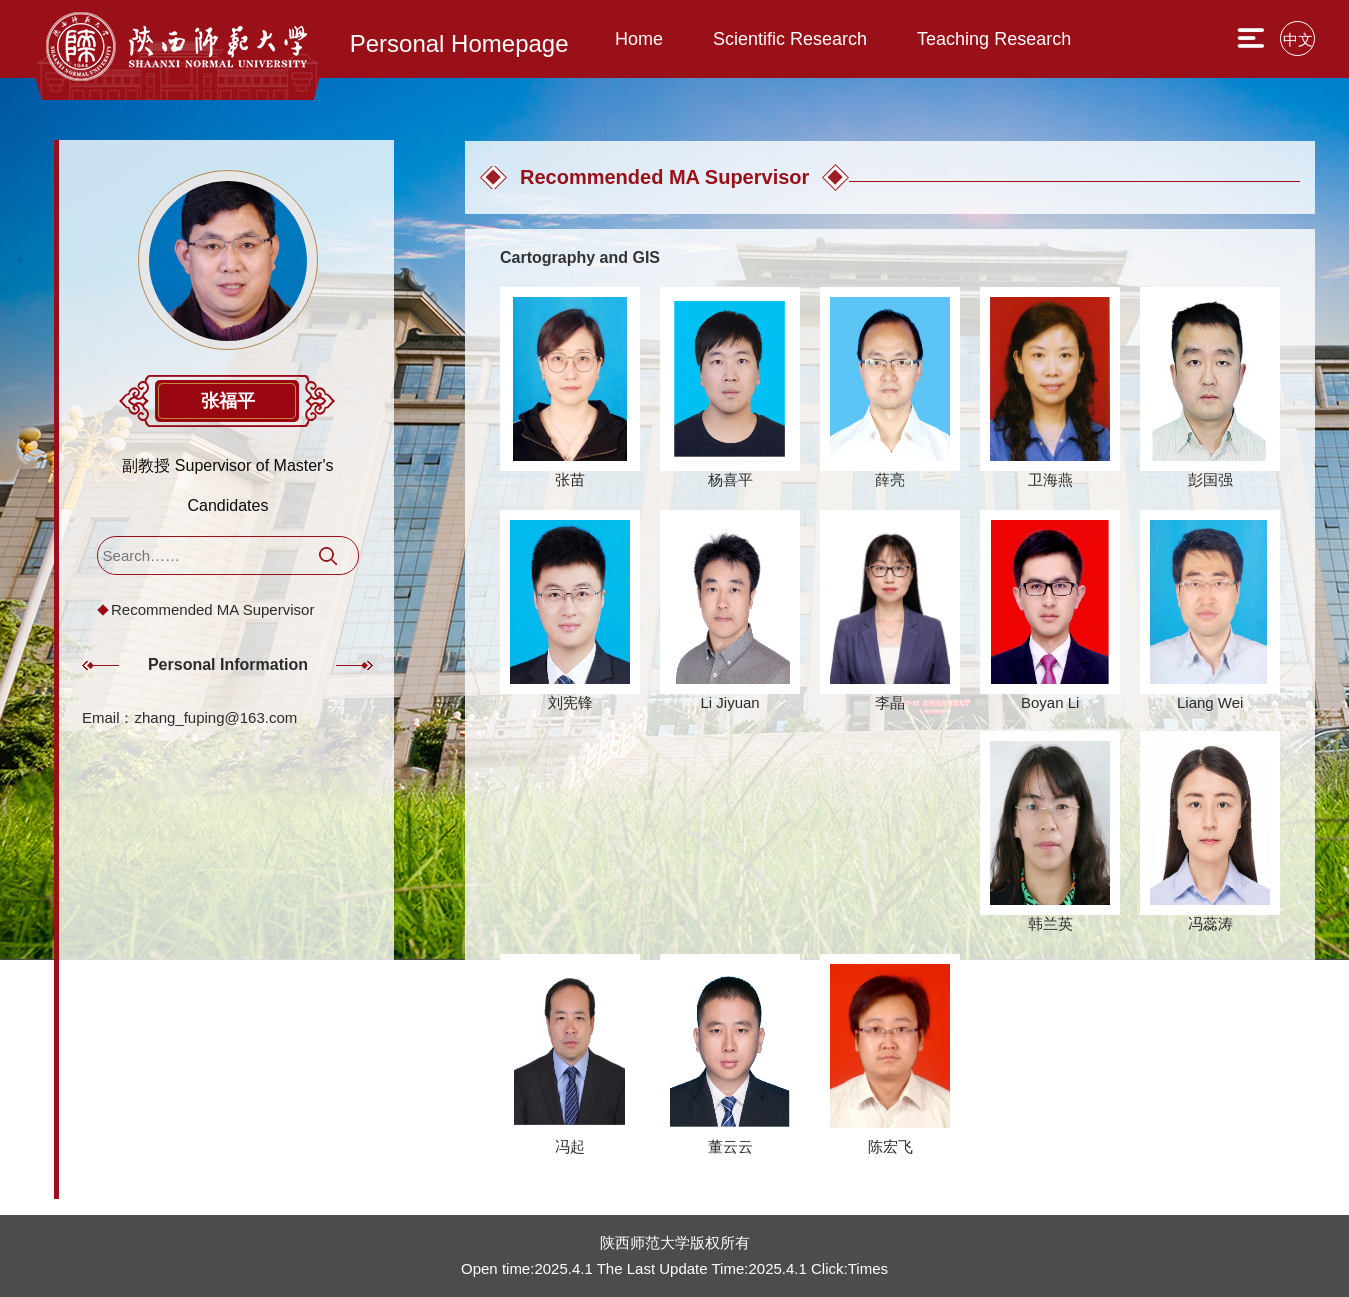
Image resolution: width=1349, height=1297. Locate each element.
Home (639, 39)
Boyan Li (1050, 702)
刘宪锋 (570, 702)
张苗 (570, 479)
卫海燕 (1050, 479)
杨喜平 (730, 479)
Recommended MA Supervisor (212, 609)
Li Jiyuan (729, 702)
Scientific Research (790, 39)
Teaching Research (994, 39)
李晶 (890, 702)
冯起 (570, 1146)
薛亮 (890, 479)
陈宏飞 (890, 1146)
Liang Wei (1210, 702)
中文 (1298, 39)
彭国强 (1210, 479)
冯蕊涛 (1210, 923)
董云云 (730, 1146)
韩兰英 (1050, 923)
